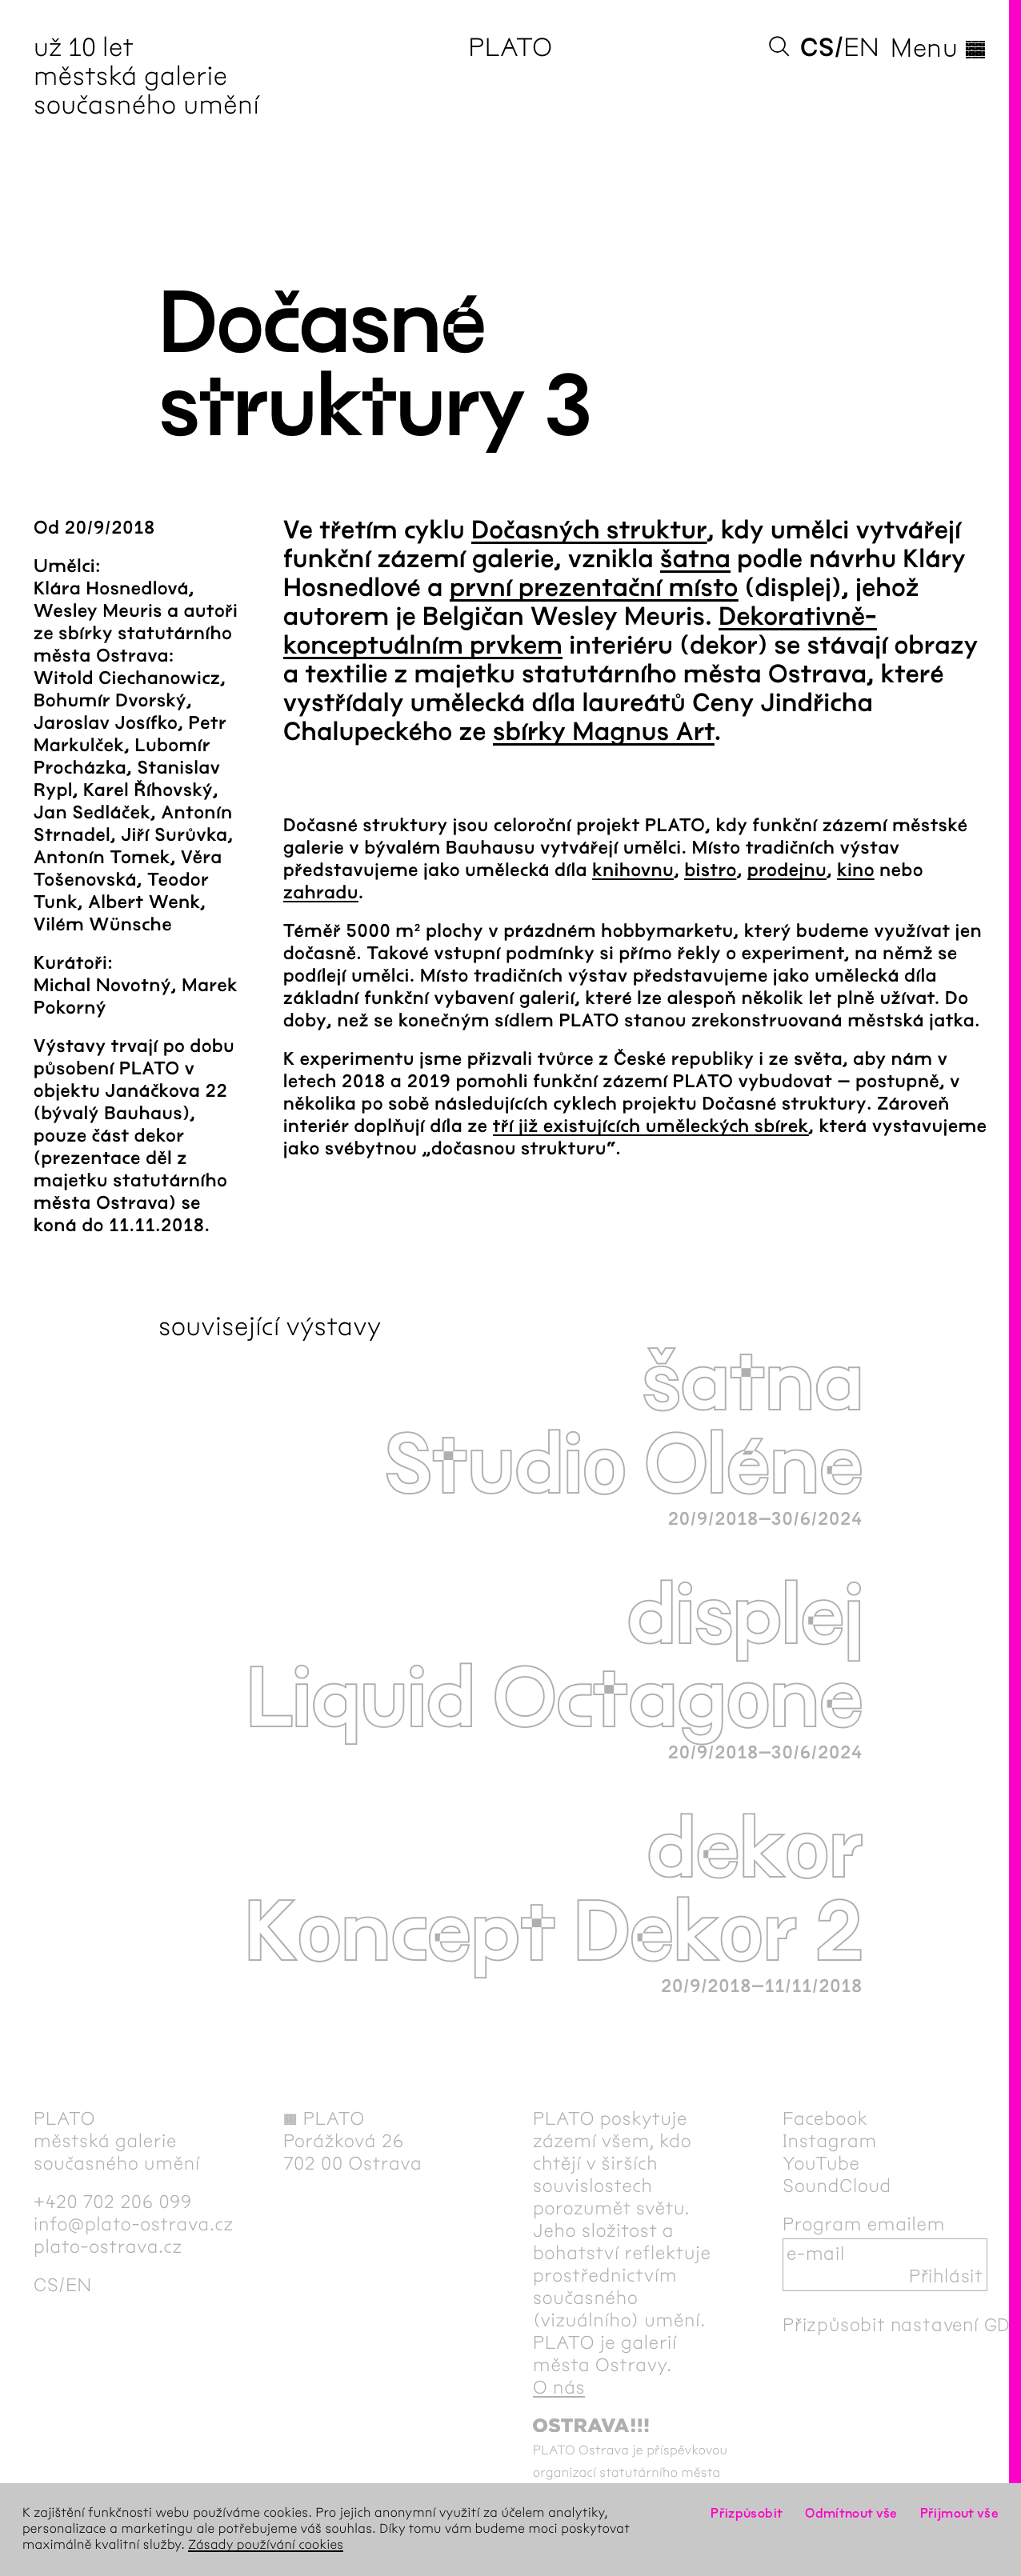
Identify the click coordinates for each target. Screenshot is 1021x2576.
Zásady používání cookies (265, 2545)
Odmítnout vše (851, 2513)
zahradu (320, 892)
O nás (559, 2387)
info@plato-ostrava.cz (134, 2224)
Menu (939, 48)
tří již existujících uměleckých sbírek (651, 1126)
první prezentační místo (594, 588)
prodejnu (787, 870)
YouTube (821, 2163)
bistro (710, 870)
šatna (695, 559)
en (861, 48)
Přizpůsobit (747, 2513)
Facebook (825, 2118)
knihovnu (633, 870)
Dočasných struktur (589, 531)
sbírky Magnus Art (604, 732)
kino (856, 870)
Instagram (830, 2140)
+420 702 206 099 (113, 2201)
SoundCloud (837, 2185)
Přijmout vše (959, 2513)
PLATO (510, 48)
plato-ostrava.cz (108, 2246)
